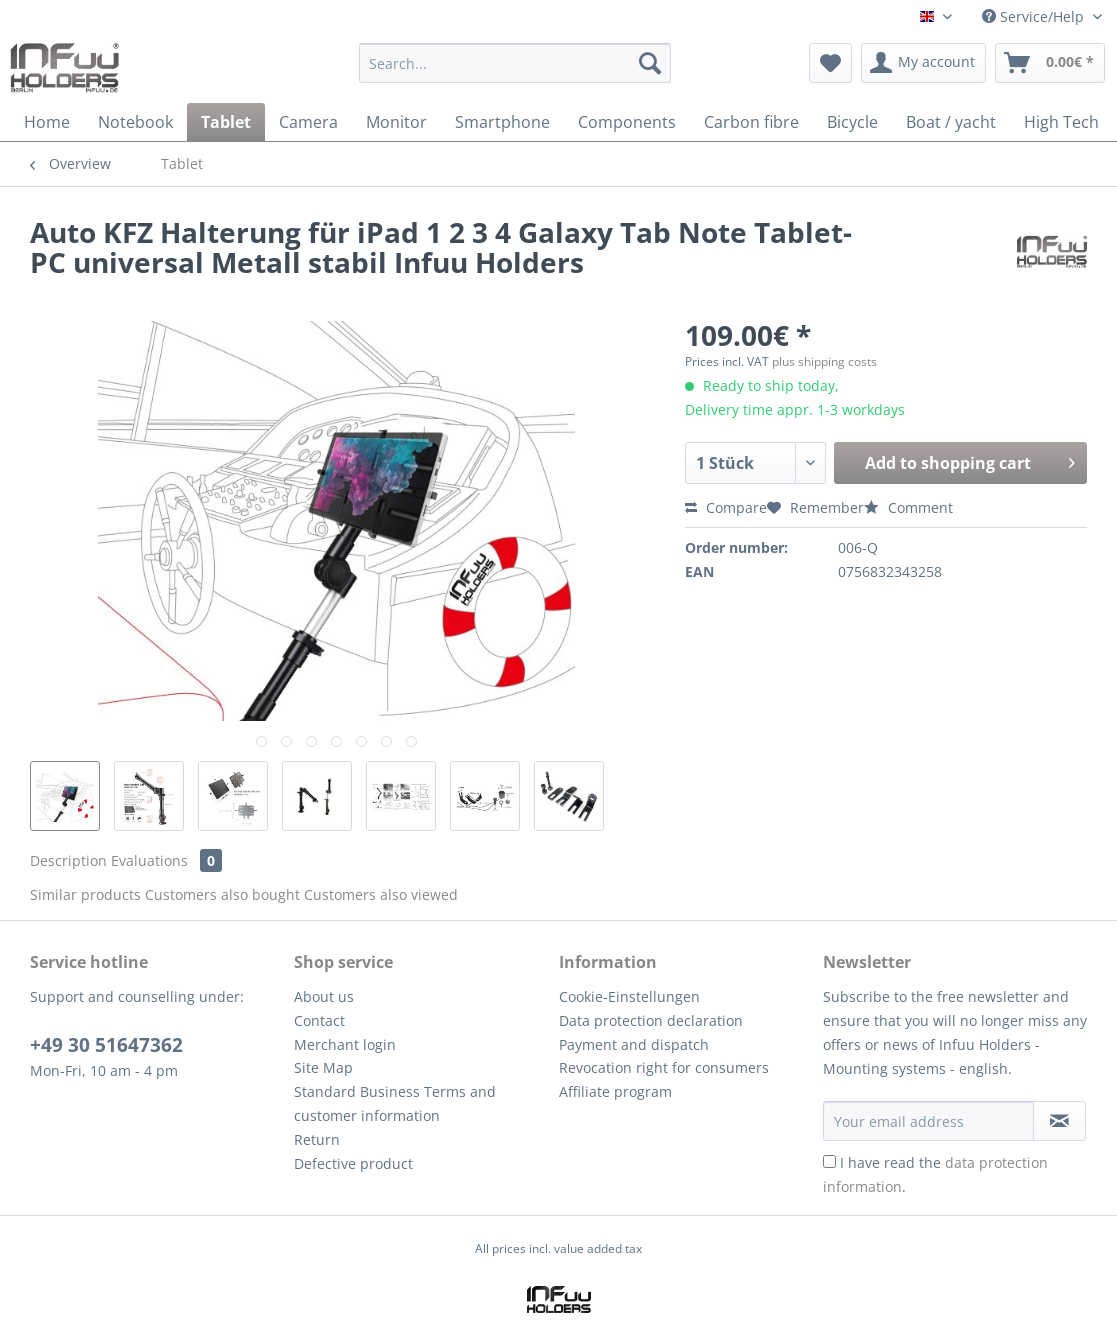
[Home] (47, 122)
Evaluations (166, 860)
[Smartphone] (502, 122)
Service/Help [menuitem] (1035, 16)
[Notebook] (135, 122)
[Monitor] (396, 122)
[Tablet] (226, 122)
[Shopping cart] (1050, 63)
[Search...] (515, 63)
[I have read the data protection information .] (829, 1161)
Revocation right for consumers (664, 1067)
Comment (908, 507)
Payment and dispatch (634, 1044)
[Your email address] (928, 1121)
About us (324, 996)
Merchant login (345, 1044)
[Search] (650, 63)
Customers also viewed (381, 894)
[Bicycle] (852, 122)
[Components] (627, 122)
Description (68, 860)
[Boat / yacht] (951, 122)
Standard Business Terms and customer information (395, 1103)
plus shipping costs (824, 361)
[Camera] (308, 122)
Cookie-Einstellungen (629, 996)
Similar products (85, 894)
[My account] (923, 63)
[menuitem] (515, 72)
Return (317, 1139)
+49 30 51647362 (106, 1045)
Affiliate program (615, 1091)
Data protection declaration (651, 1020)
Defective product (353, 1163)
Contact (319, 1020)
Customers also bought (222, 894)
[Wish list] (830, 63)
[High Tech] (1061, 122)
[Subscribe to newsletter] (1059, 1121)
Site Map (323, 1067)
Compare (726, 507)
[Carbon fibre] (751, 122)
